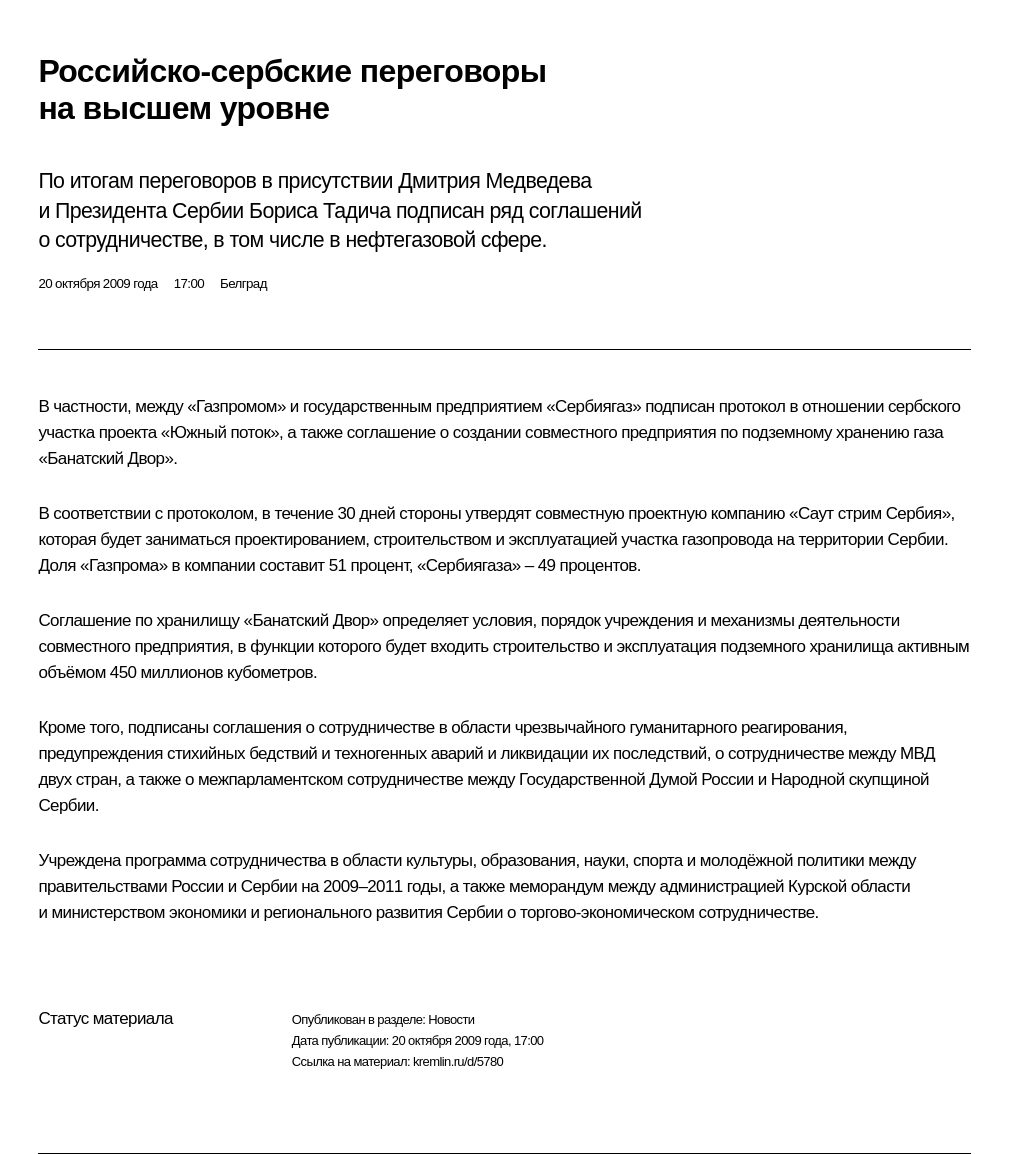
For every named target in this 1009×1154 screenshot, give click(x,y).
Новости (451, 1019)
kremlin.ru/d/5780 (458, 1061)
